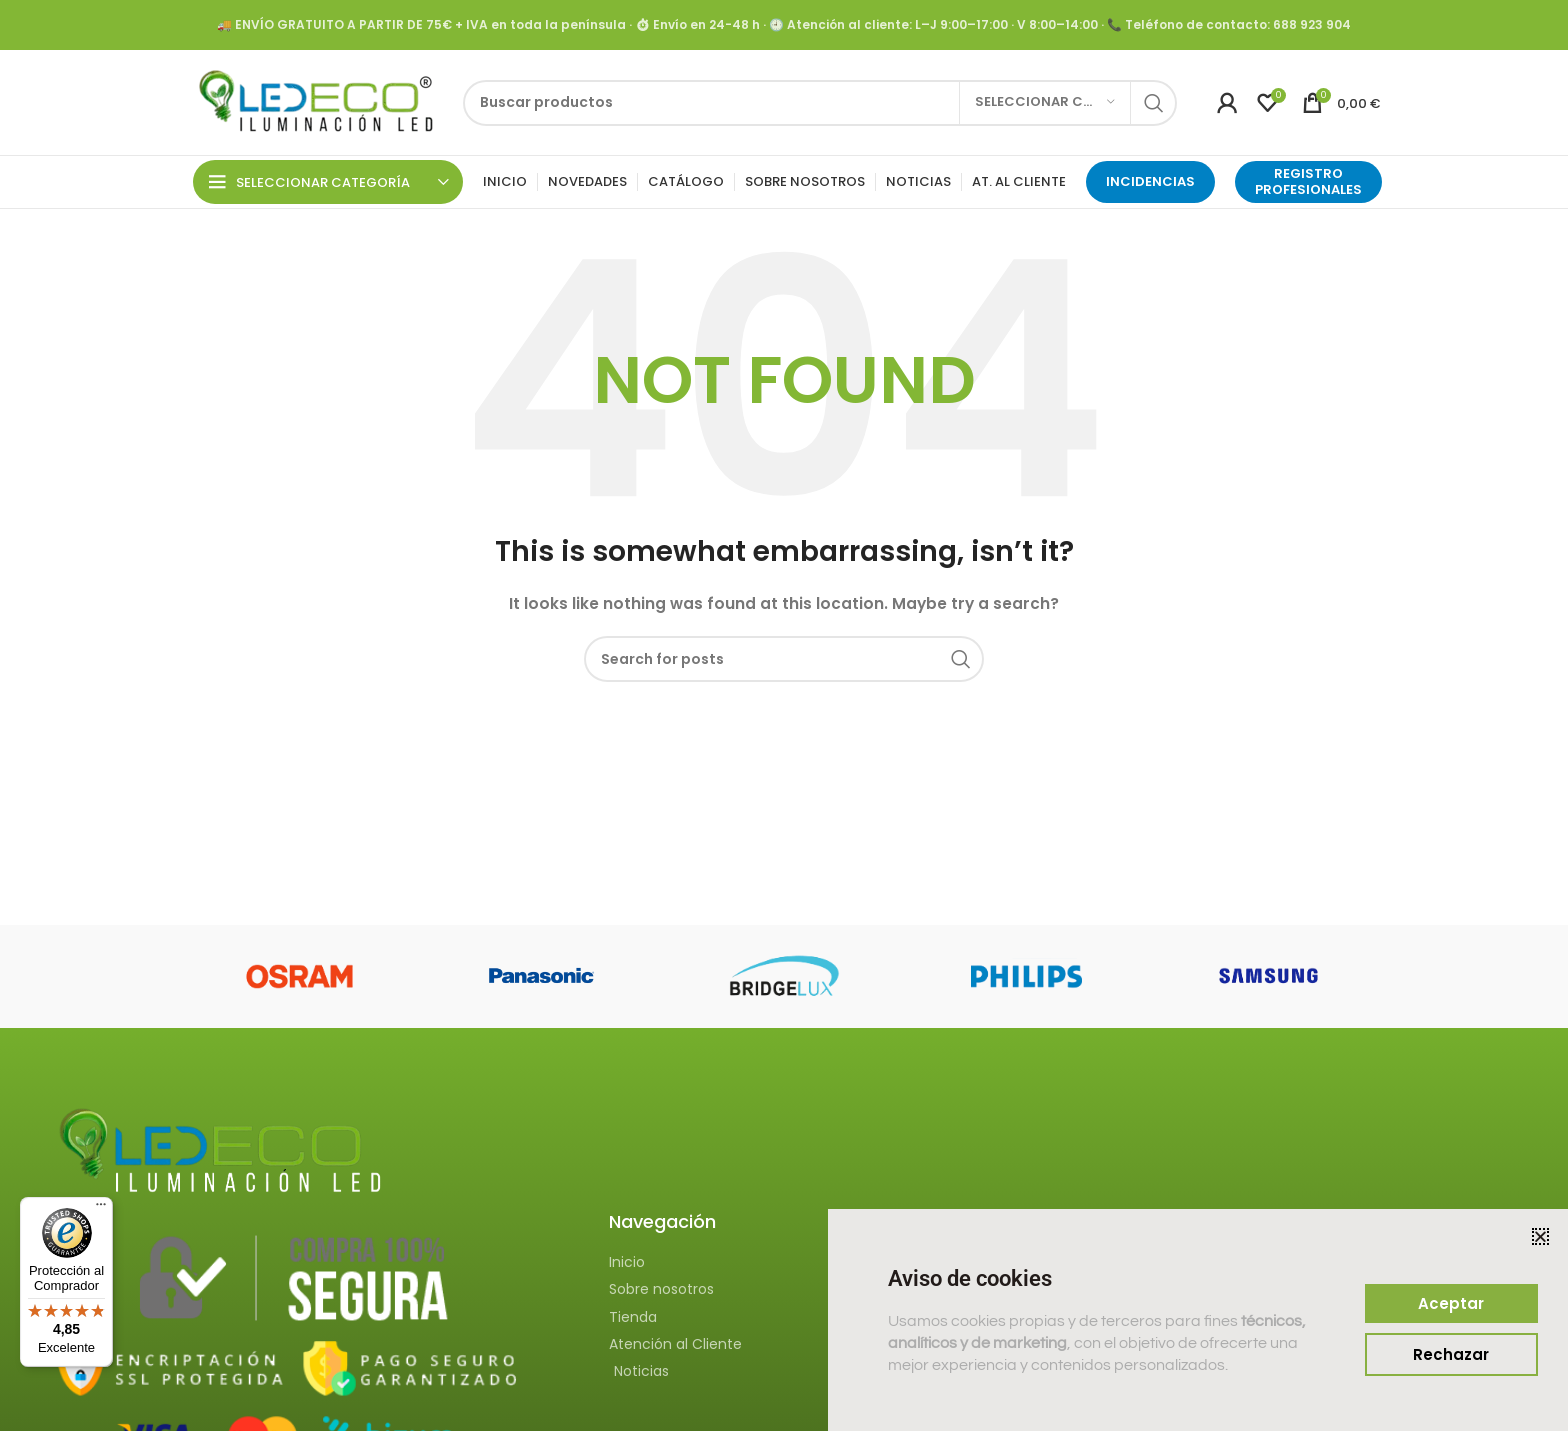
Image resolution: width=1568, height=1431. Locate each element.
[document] (784, 715)
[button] (1540, 1236)
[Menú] (101, 1209)
